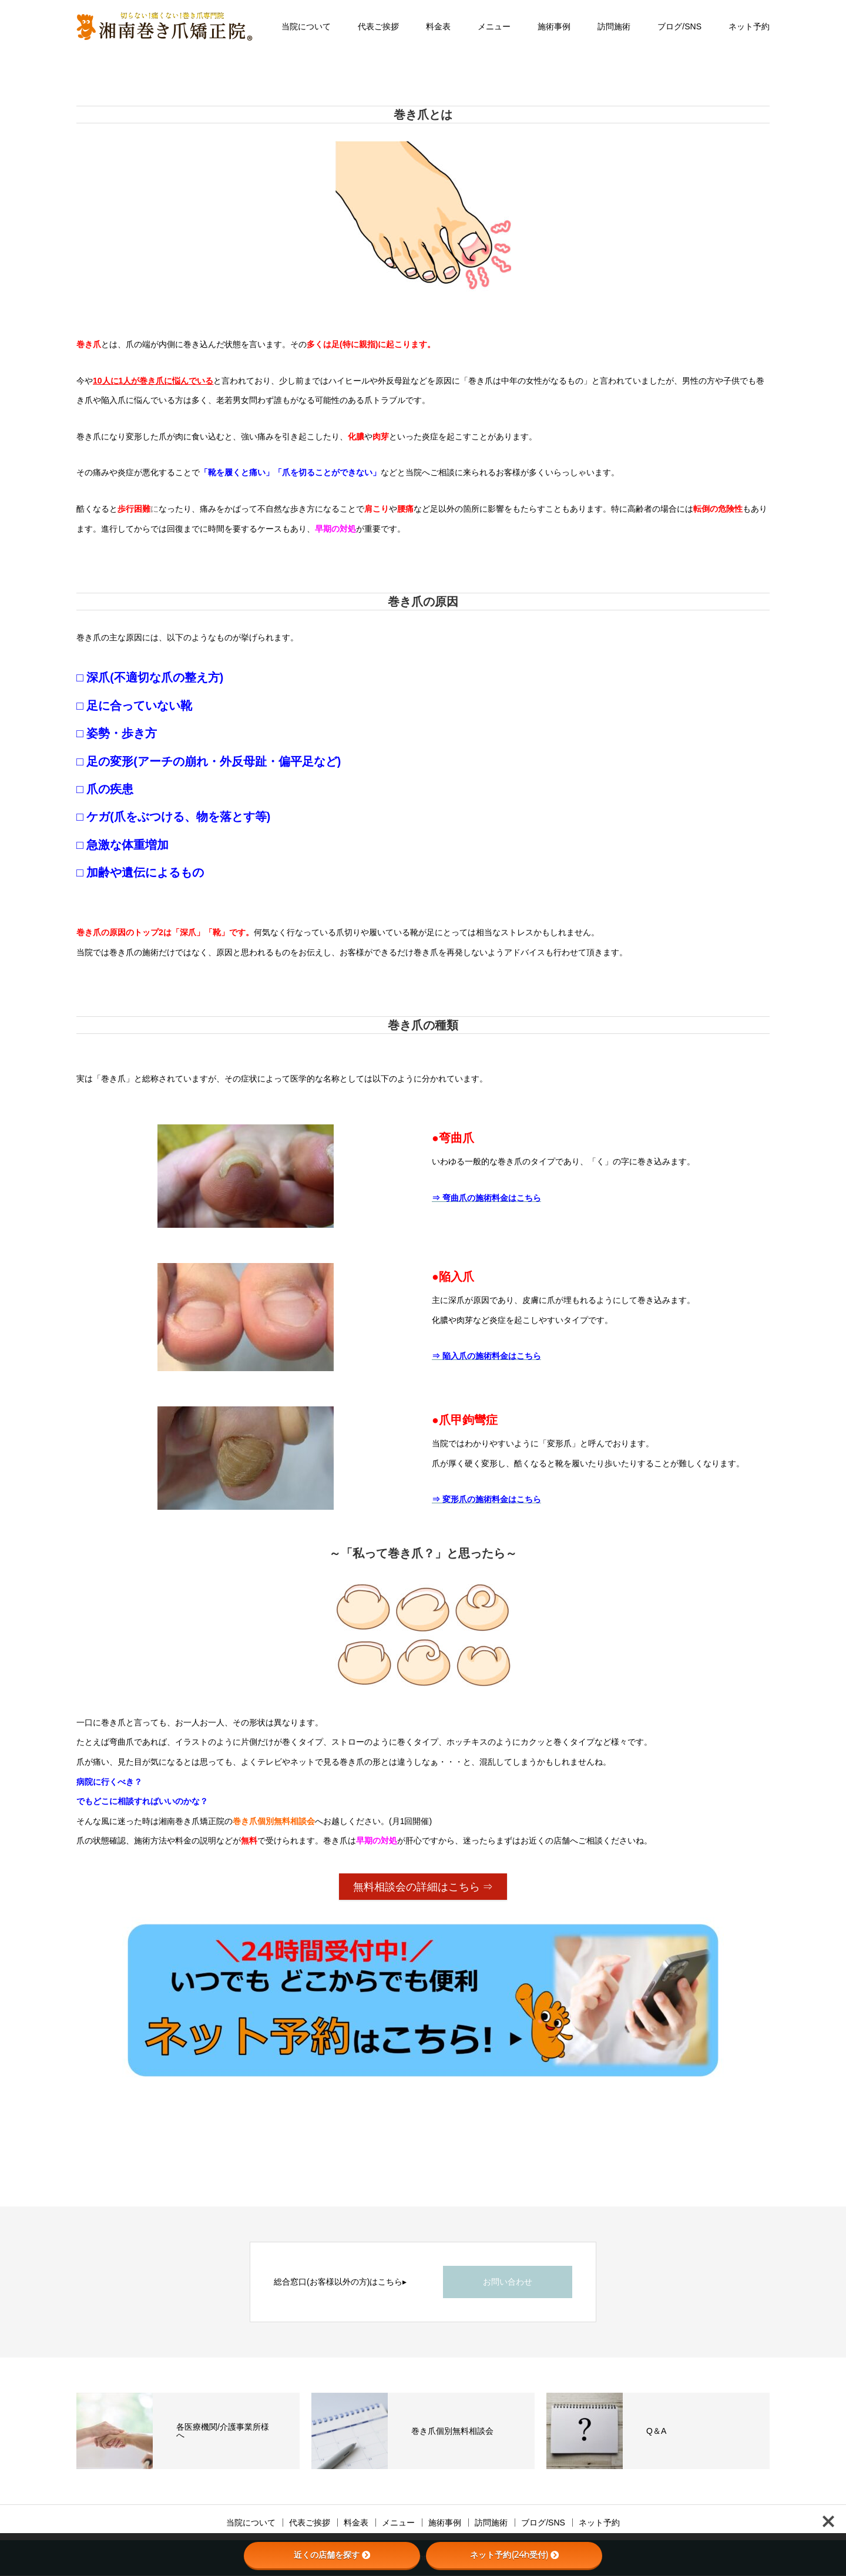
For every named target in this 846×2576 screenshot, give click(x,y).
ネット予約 (749, 26)
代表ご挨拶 (378, 26)
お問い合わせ (507, 2282)
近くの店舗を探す (332, 2555)
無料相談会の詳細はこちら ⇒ (422, 1887)
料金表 (438, 26)
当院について (306, 26)
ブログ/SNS (679, 26)
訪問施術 (613, 26)
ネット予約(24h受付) (514, 2555)
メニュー (494, 26)
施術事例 (554, 26)
